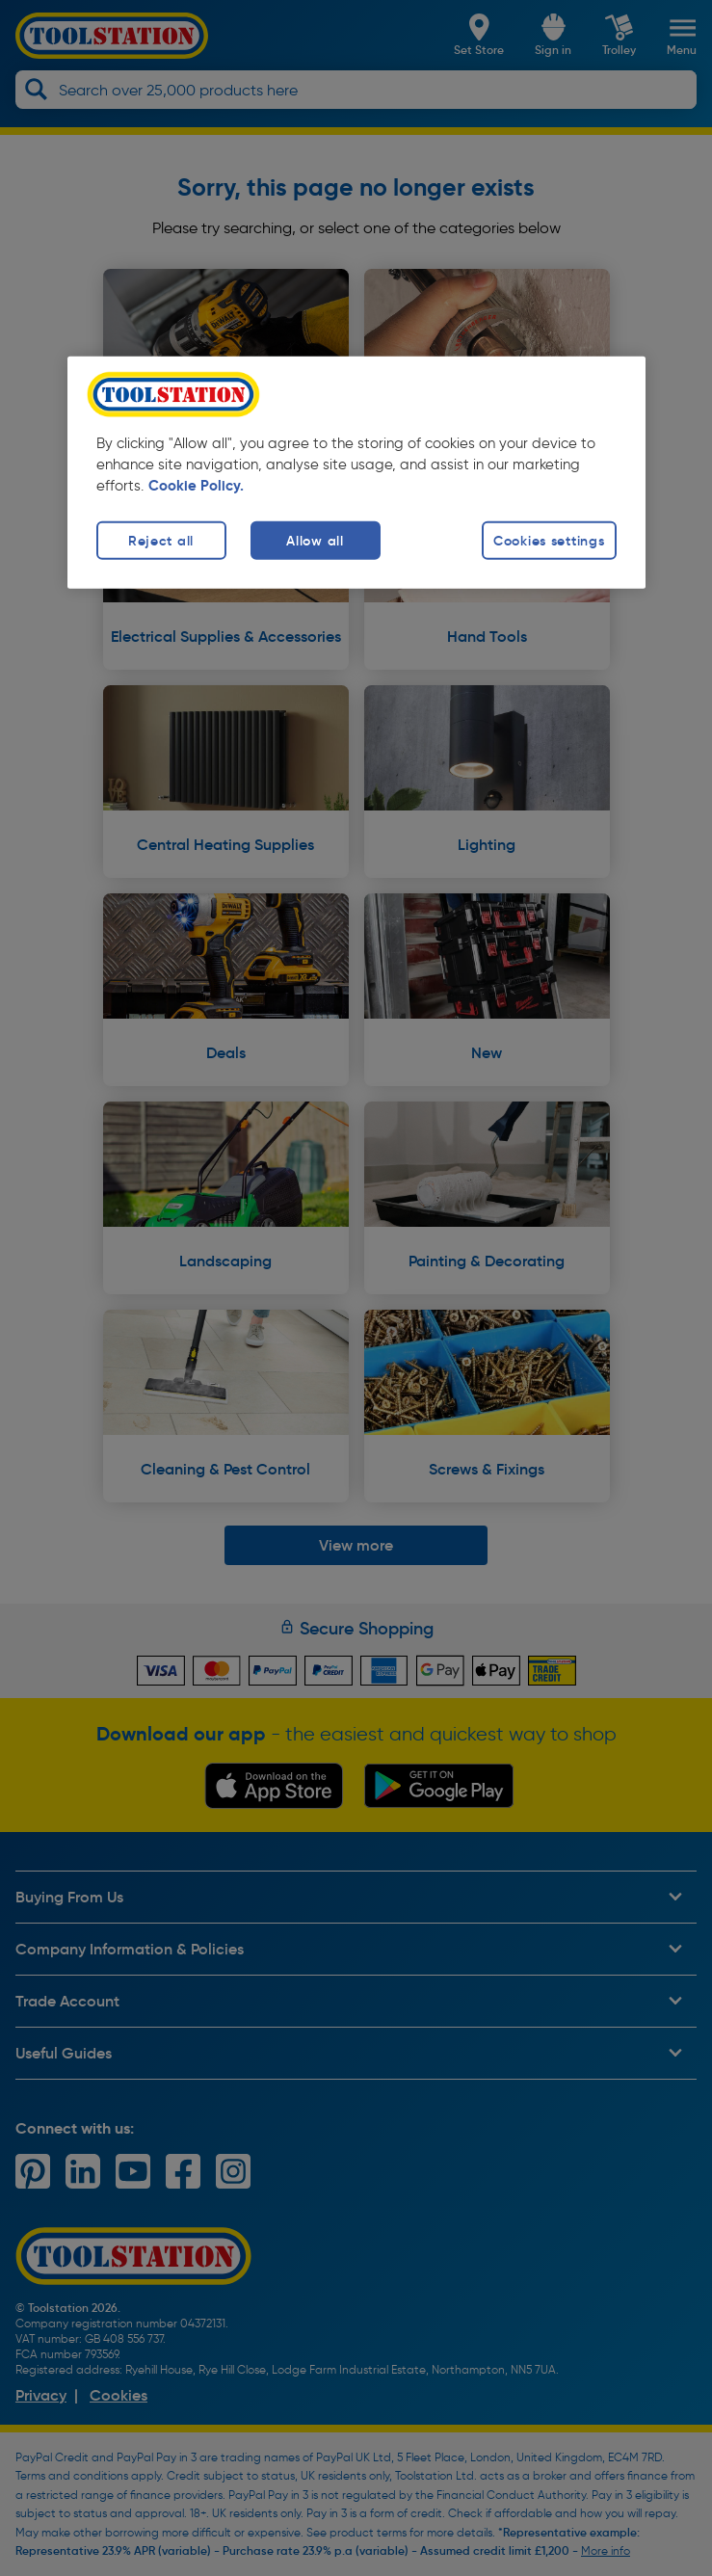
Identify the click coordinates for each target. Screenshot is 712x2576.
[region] (356, 473)
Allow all (314, 539)
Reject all (161, 539)
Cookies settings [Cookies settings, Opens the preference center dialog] (549, 539)
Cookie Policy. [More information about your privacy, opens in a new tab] (196, 485)
